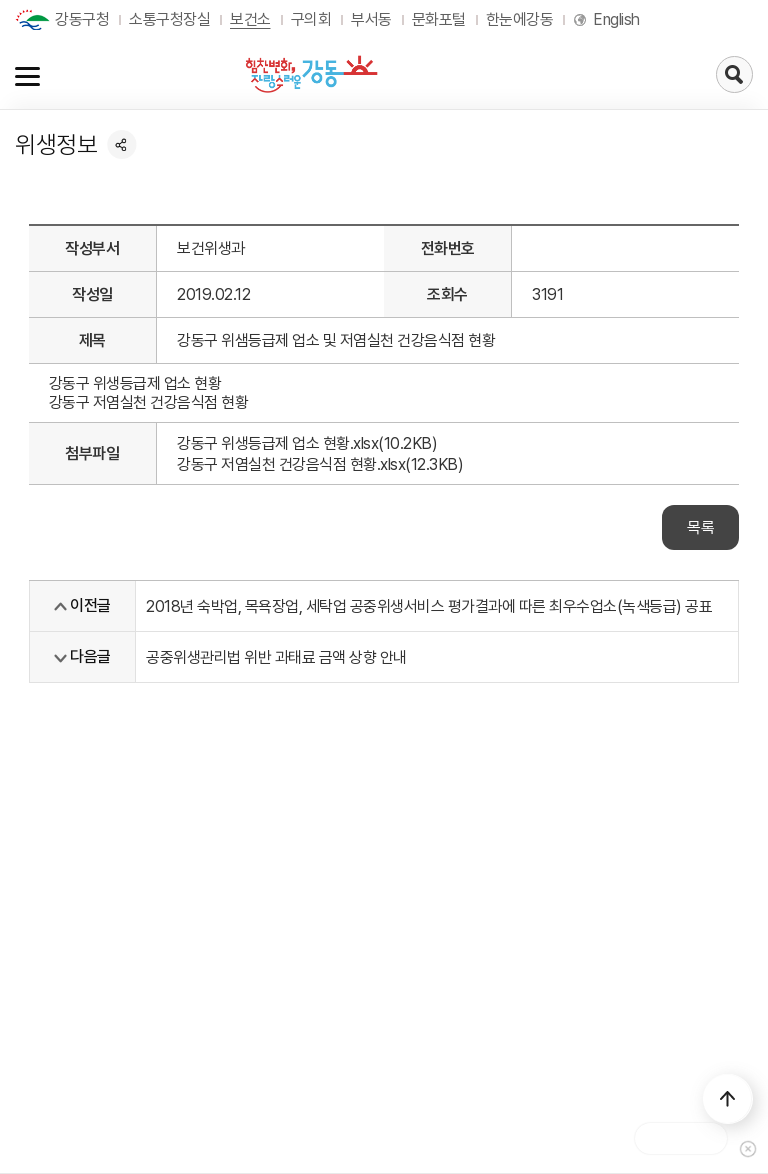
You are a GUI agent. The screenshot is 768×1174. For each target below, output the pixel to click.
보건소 (250, 19)
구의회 (311, 19)
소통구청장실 (169, 19)
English (616, 19)
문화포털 (439, 19)
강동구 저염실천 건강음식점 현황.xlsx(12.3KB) (320, 464)
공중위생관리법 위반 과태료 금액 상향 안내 (276, 657)
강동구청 (82, 19)
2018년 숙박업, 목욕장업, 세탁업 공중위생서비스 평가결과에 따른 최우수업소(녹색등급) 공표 (429, 606)
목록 (700, 527)
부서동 (371, 19)
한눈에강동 (520, 19)
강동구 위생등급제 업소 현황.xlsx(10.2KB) (307, 443)
